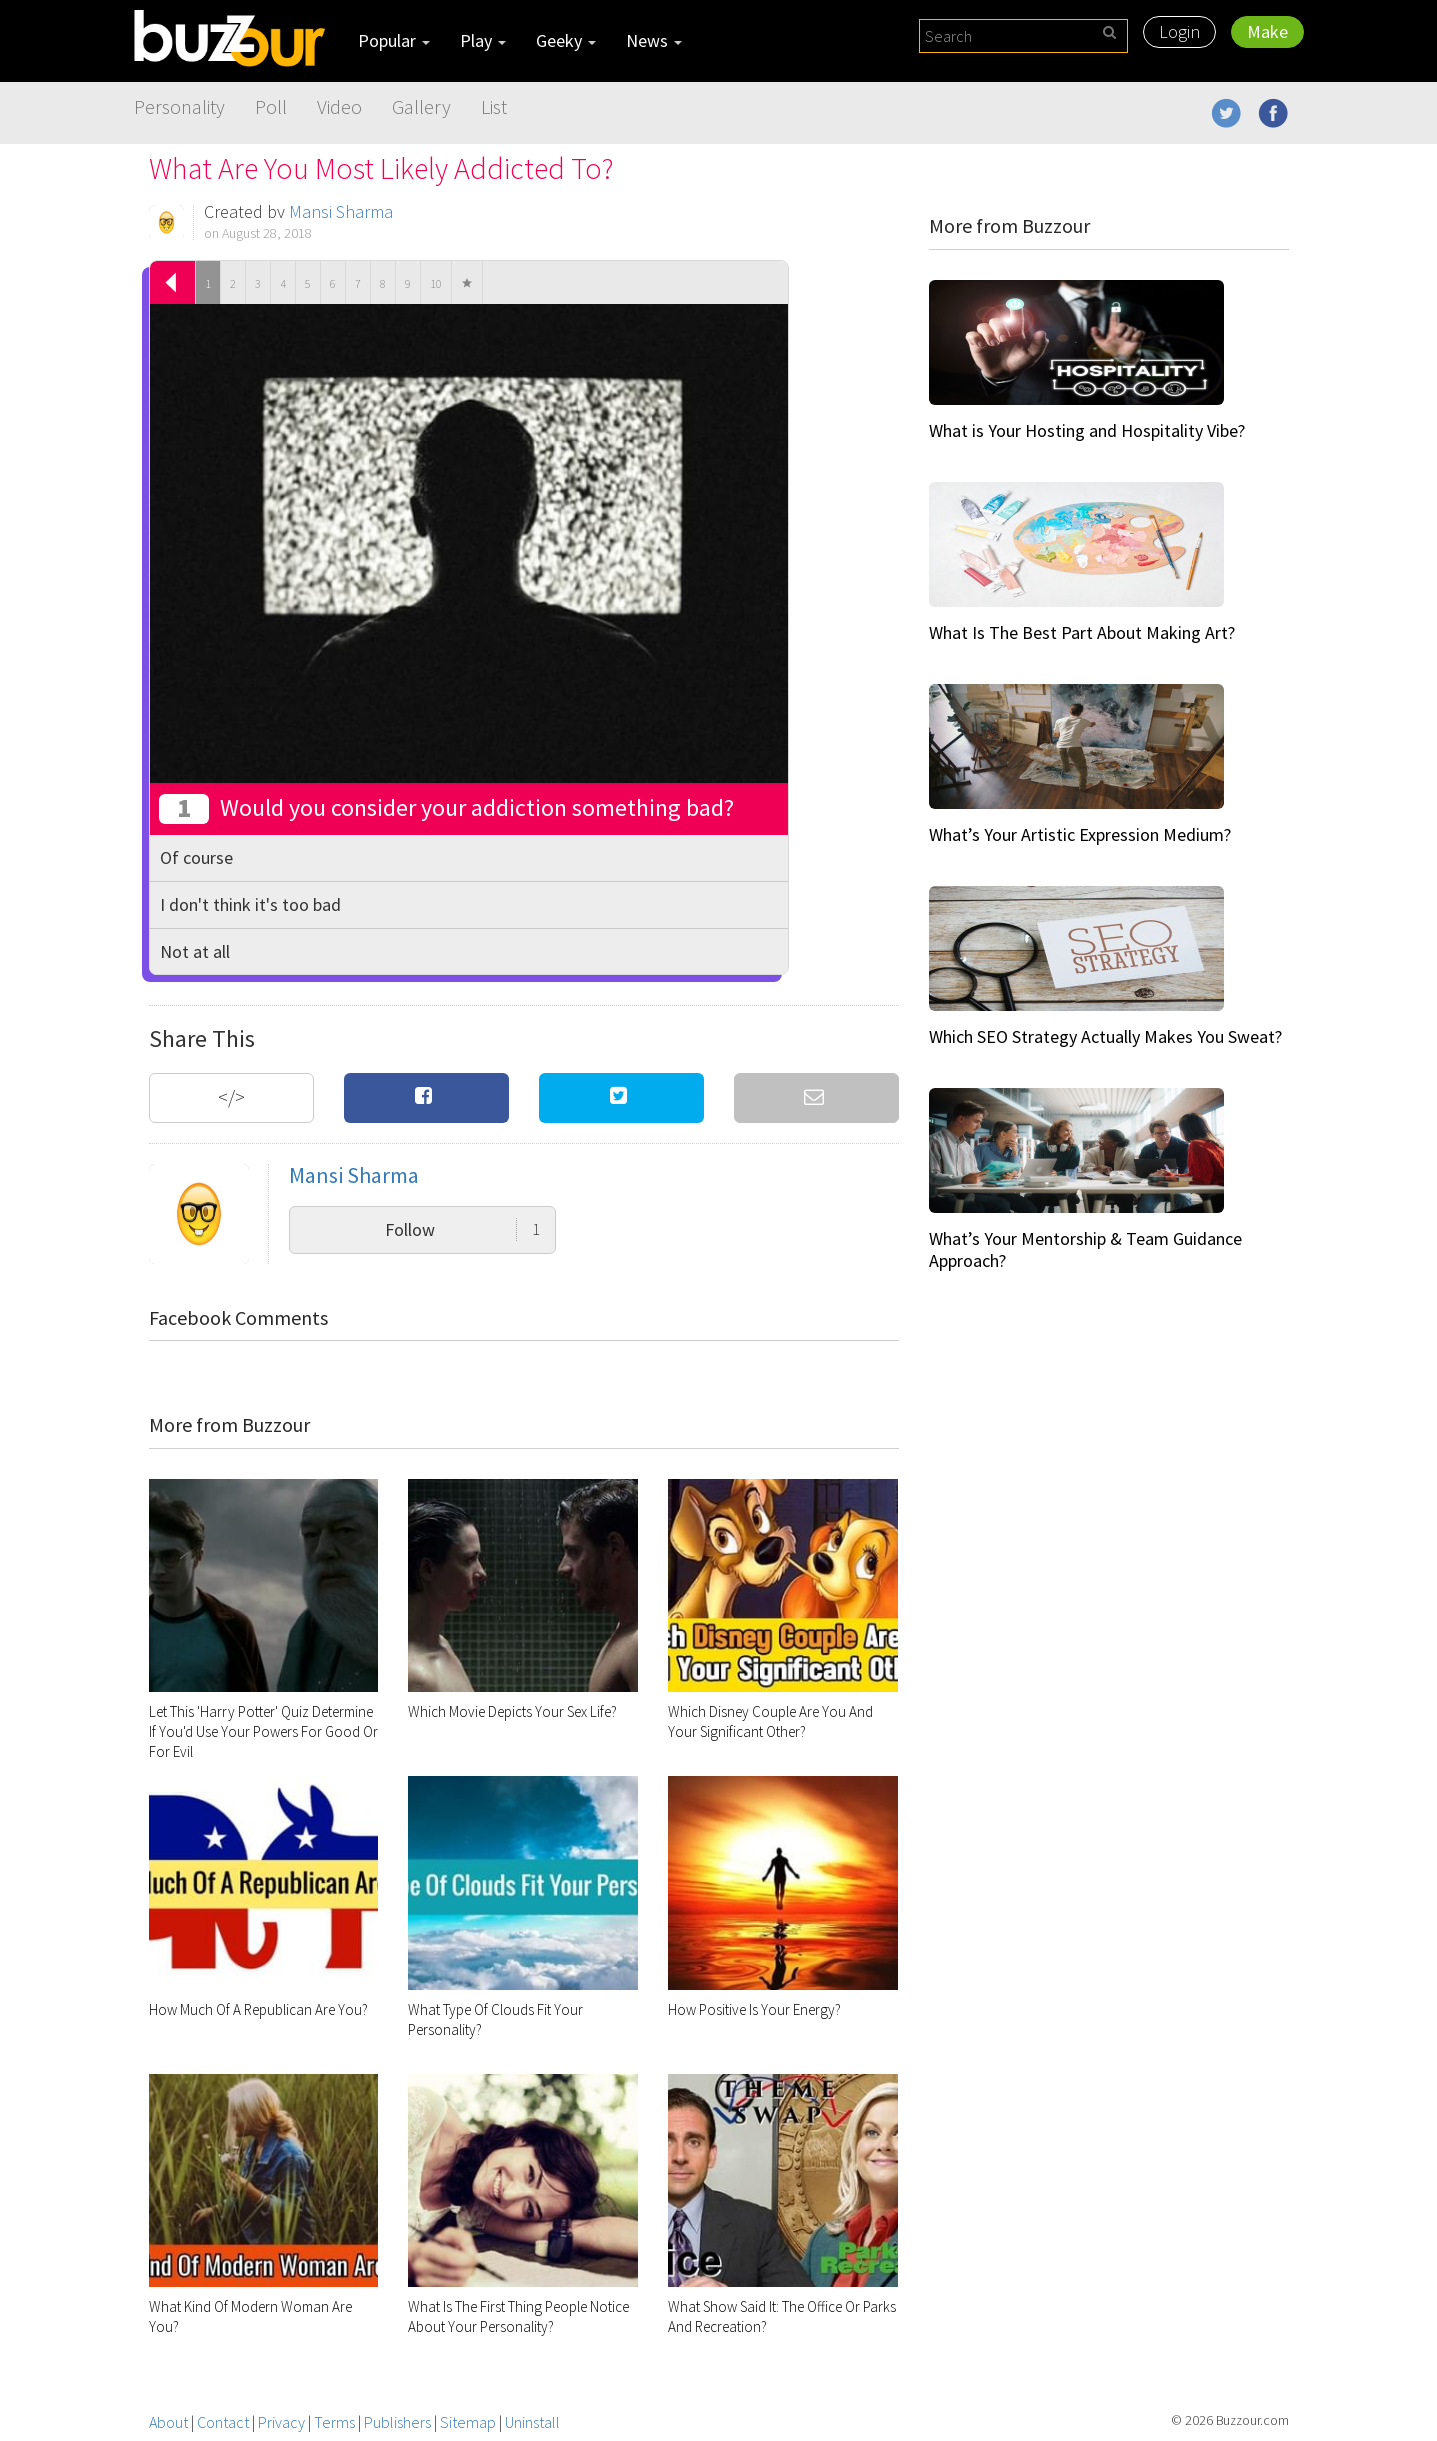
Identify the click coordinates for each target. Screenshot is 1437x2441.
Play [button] (483, 40)
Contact (223, 2422)
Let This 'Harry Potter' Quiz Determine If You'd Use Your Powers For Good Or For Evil (263, 1731)
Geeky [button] (566, 40)
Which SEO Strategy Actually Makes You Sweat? (1105, 1036)
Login (1179, 31)
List (494, 106)
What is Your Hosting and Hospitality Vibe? (1087, 430)
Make (1267, 31)
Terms (334, 2422)
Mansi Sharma (341, 211)
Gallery (421, 106)
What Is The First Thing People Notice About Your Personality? (518, 2316)
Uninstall (532, 2422)
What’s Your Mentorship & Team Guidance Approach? (1085, 1249)
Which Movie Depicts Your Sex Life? (512, 1711)
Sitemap (468, 2422)
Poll (271, 106)
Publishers (397, 2422)
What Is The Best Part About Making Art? (1082, 632)
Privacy (281, 2422)
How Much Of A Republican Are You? (258, 2009)
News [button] (654, 40)
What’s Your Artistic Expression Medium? (1080, 834)
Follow (462, 1229)
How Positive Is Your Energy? (754, 2009)
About (168, 2422)
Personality (179, 106)
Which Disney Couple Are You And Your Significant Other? (770, 1721)
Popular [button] (394, 40)
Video (339, 106)
